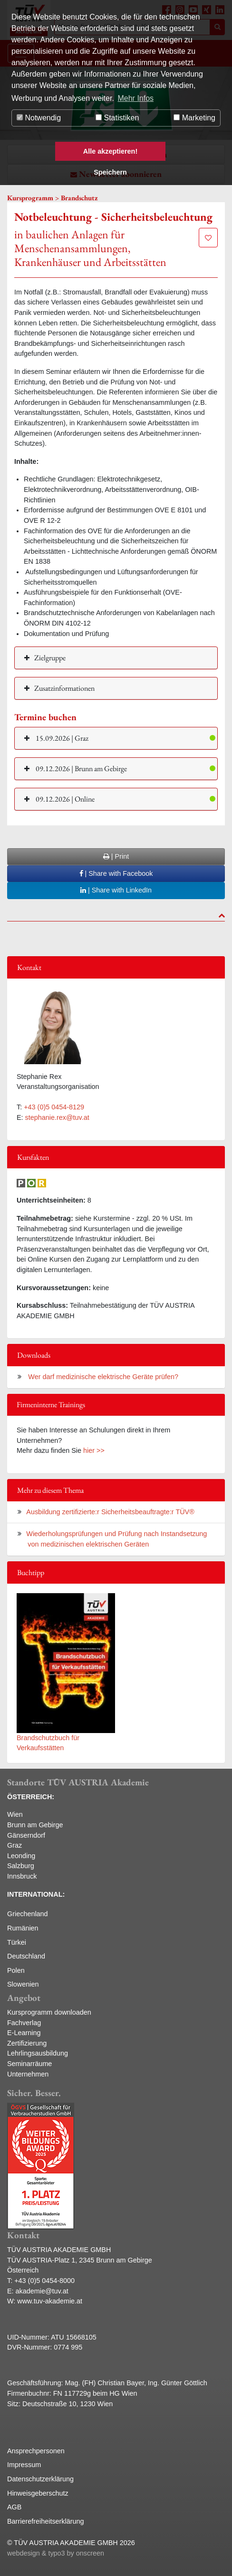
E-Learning (23, 2033)
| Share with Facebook (116, 873)
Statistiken (117, 118)
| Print (116, 856)
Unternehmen (27, 2074)
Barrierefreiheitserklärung (45, 2521)
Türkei (16, 1942)
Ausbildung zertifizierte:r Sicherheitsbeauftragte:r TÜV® (110, 1512)
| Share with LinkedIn (116, 890)
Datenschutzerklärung (40, 2479)
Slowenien (23, 1984)
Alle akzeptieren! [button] (110, 151)
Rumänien (23, 1928)
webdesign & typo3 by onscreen (55, 2553)
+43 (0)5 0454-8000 (44, 2280)
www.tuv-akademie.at (49, 2301)
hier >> (94, 1450)
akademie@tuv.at (42, 2291)
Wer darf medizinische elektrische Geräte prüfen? (102, 1377)
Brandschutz (79, 197)
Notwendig (39, 118)
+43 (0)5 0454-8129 (54, 1107)
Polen (16, 1970)
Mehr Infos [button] (135, 98)
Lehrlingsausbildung (37, 2053)
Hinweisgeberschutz (37, 2493)
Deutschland (26, 1956)
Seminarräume (29, 2063)
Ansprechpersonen (36, 2451)
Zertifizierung (27, 2043)
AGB (14, 2507)
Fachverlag (24, 2023)
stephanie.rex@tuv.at (57, 1117)
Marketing (194, 118)
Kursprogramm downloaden (49, 2012)
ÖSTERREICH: (30, 1797)
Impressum (24, 2464)
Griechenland (27, 1914)
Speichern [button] (110, 172)
